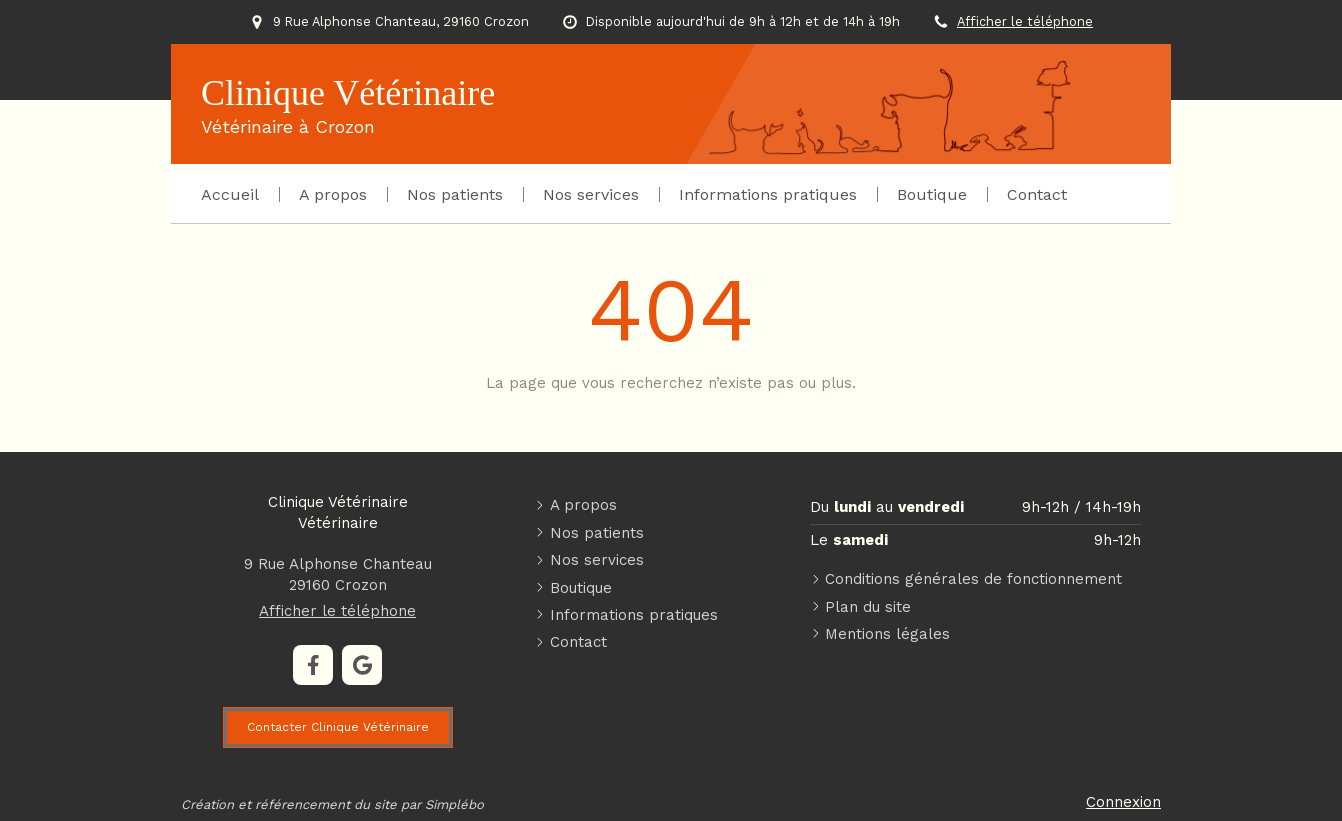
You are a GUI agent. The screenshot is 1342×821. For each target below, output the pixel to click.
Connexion (1123, 802)
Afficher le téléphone (1025, 21)
